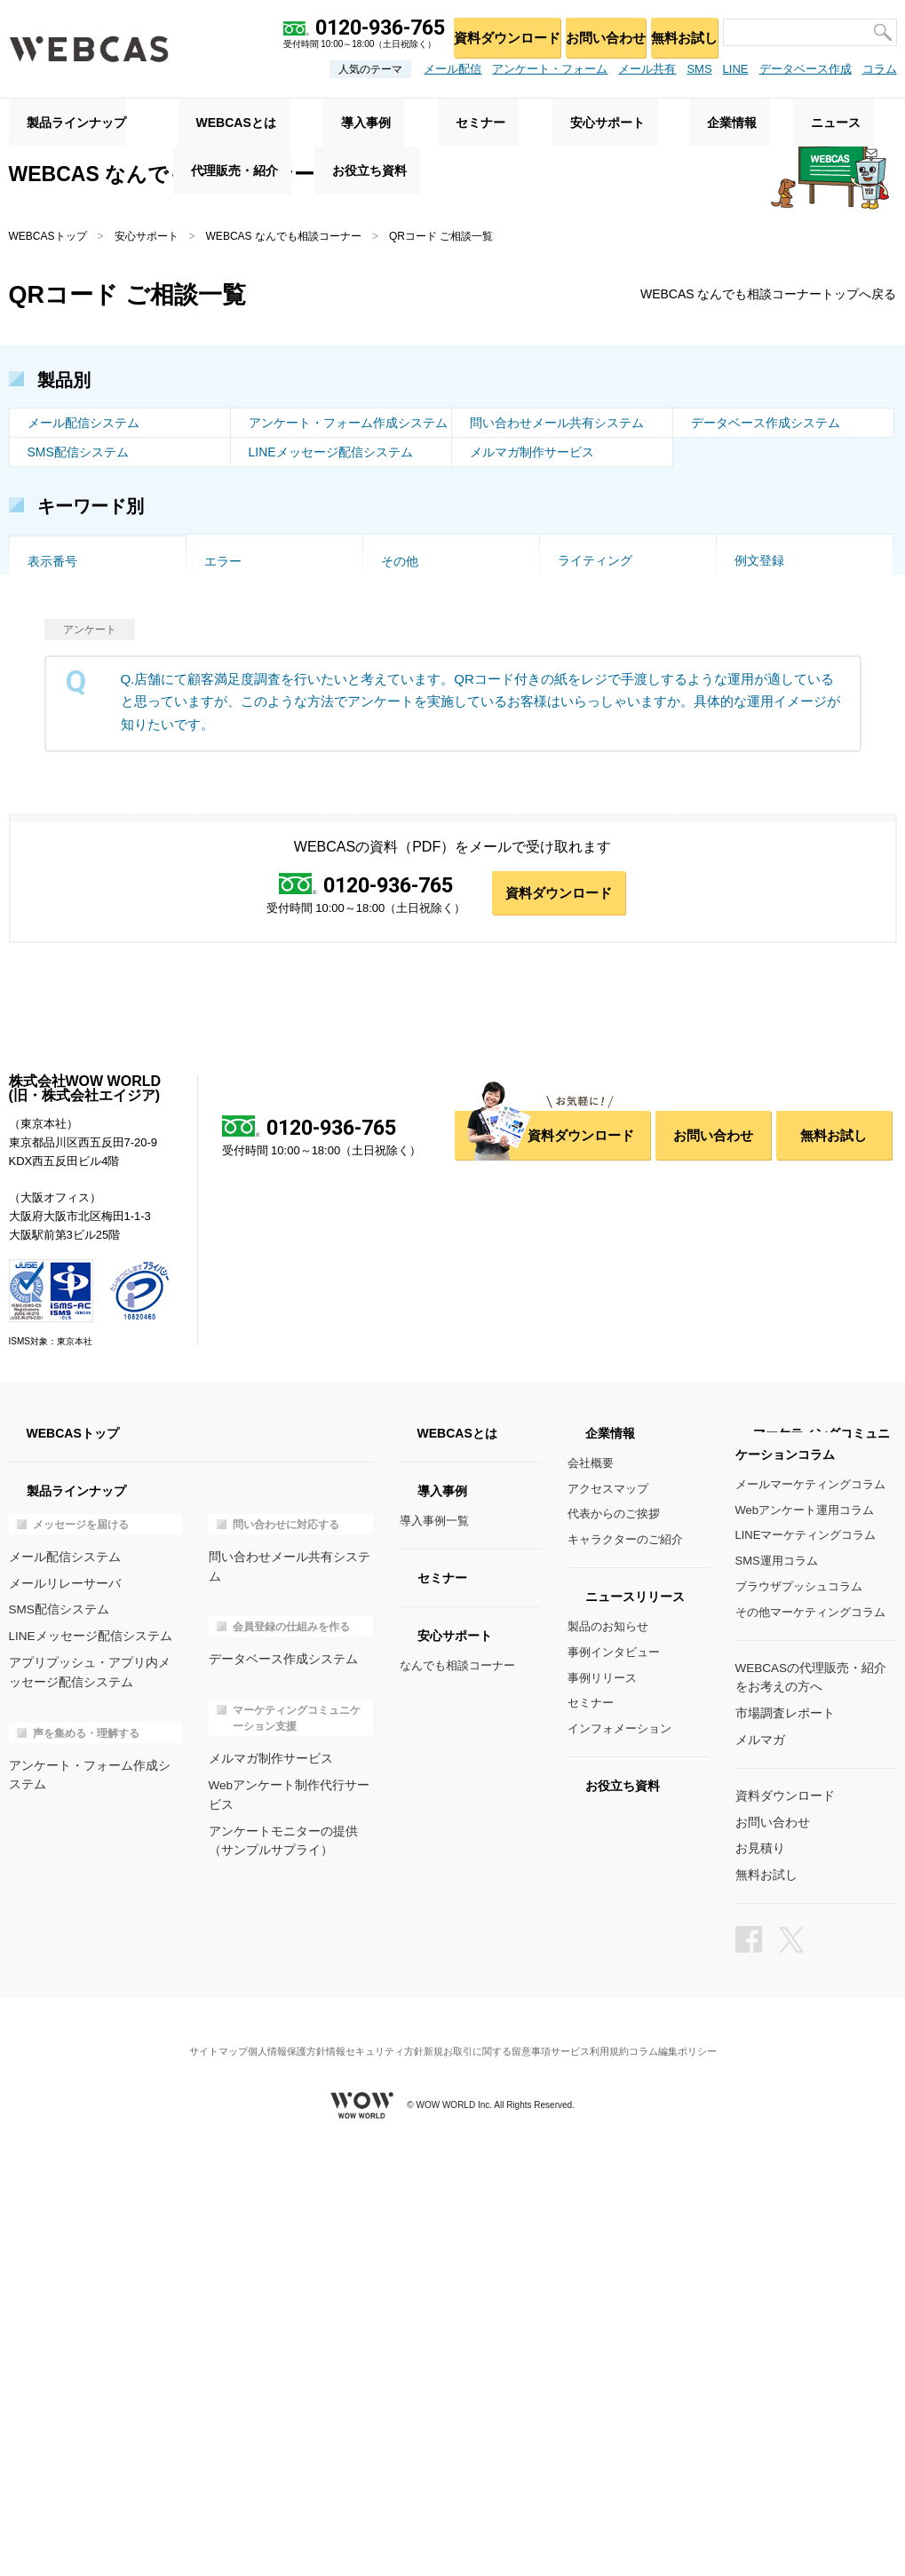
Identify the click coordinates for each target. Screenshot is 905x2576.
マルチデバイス (247, 815)
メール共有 (647, 68)
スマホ (576, 610)
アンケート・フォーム (549, 68)
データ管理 (235, 903)
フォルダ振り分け (607, 786)
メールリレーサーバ (61, 2024)
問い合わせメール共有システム (557, 425)
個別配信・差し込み (83, 610)
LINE (736, 68)
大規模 (223, 874)
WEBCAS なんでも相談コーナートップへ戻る (751, 296)
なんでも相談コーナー (457, 2107)
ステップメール (247, 639)
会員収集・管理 (424, 639)
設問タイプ (235, 756)
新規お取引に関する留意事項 (494, 2473)
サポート (229, 669)
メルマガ (758, 2178)
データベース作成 (805, 68)
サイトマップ (181, 2473)
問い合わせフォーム (437, 932)
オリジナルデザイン (260, 786)
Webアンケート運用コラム (805, 1952)
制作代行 (406, 786)
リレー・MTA (772, 698)
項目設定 (52, 932)
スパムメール (418, 874)
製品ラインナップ (58, 116)
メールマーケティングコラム (810, 1926)
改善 (393, 551)
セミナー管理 (65, 815)
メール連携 (589, 903)
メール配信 (452, 68)
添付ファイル (595, 698)
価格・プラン (65, 698)
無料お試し (678, 31)
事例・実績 (589, 669)
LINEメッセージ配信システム (331, 455)
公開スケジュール (784, 844)
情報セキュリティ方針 (367, 2473)
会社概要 (591, 1905)
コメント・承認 (601, 844)
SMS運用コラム (776, 2002)
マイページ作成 (778, 903)
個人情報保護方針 (265, 2473)
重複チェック (771, 756)
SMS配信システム (78, 455)
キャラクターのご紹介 (625, 1981)
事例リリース (602, 2120)
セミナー (591, 2145)
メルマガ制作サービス (532, 455)
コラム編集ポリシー (709, 2473)
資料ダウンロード (480, 31)
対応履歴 (229, 844)
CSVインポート (778, 581)
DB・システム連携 (610, 581)
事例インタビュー (614, 2094)
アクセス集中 (65, 786)
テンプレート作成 (77, 903)
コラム (879, 68)
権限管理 (52, 874)
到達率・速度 (418, 581)
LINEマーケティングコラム (806, 1978)
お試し (399, 669)
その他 (399, 962)
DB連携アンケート (433, 903)
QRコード (55, 581)
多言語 (223, 727)
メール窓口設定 (424, 815)
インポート (765, 874)
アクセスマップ (608, 1931)
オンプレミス (241, 698)
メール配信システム (83, 425)
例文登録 (759, 932)
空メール (229, 551)
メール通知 (589, 815)
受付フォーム (418, 756)
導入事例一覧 (434, 1963)
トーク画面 (59, 551)
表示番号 (52, 962)
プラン (753, 815)
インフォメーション (619, 2170)
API (214, 610)
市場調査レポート (781, 2153)
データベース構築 (77, 844)
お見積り (758, 2285)
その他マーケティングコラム (810, 2054)
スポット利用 (771, 639)
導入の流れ (765, 669)
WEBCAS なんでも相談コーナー (283, 236)
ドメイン (52, 727)
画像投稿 (582, 727)
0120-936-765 (386, 1326)
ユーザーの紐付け (430, 844)
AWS (395, 698)
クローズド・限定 (784, 727)
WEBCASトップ (48, 236)
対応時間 (582, 874)
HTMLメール (770, 610)
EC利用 (48, 756)
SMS (699, 68)
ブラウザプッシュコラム (798, 2028)
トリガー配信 (418, 610)
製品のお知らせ (608, 2068)
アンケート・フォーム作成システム (348, 425)
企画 (570, 551)
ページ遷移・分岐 (784, 786)
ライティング (595, 932)
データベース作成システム (765, 425)
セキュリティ (65, 669)
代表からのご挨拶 (614, 1956)
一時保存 (582, 756)
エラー (223, 962)
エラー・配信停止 (77, 639)
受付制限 (229, 581)
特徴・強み (412, 727)
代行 (746, 551)
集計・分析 (589, 639)
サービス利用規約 (611, 2473)
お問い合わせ (588, 31)
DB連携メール (243, 932)
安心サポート (147, 236)
